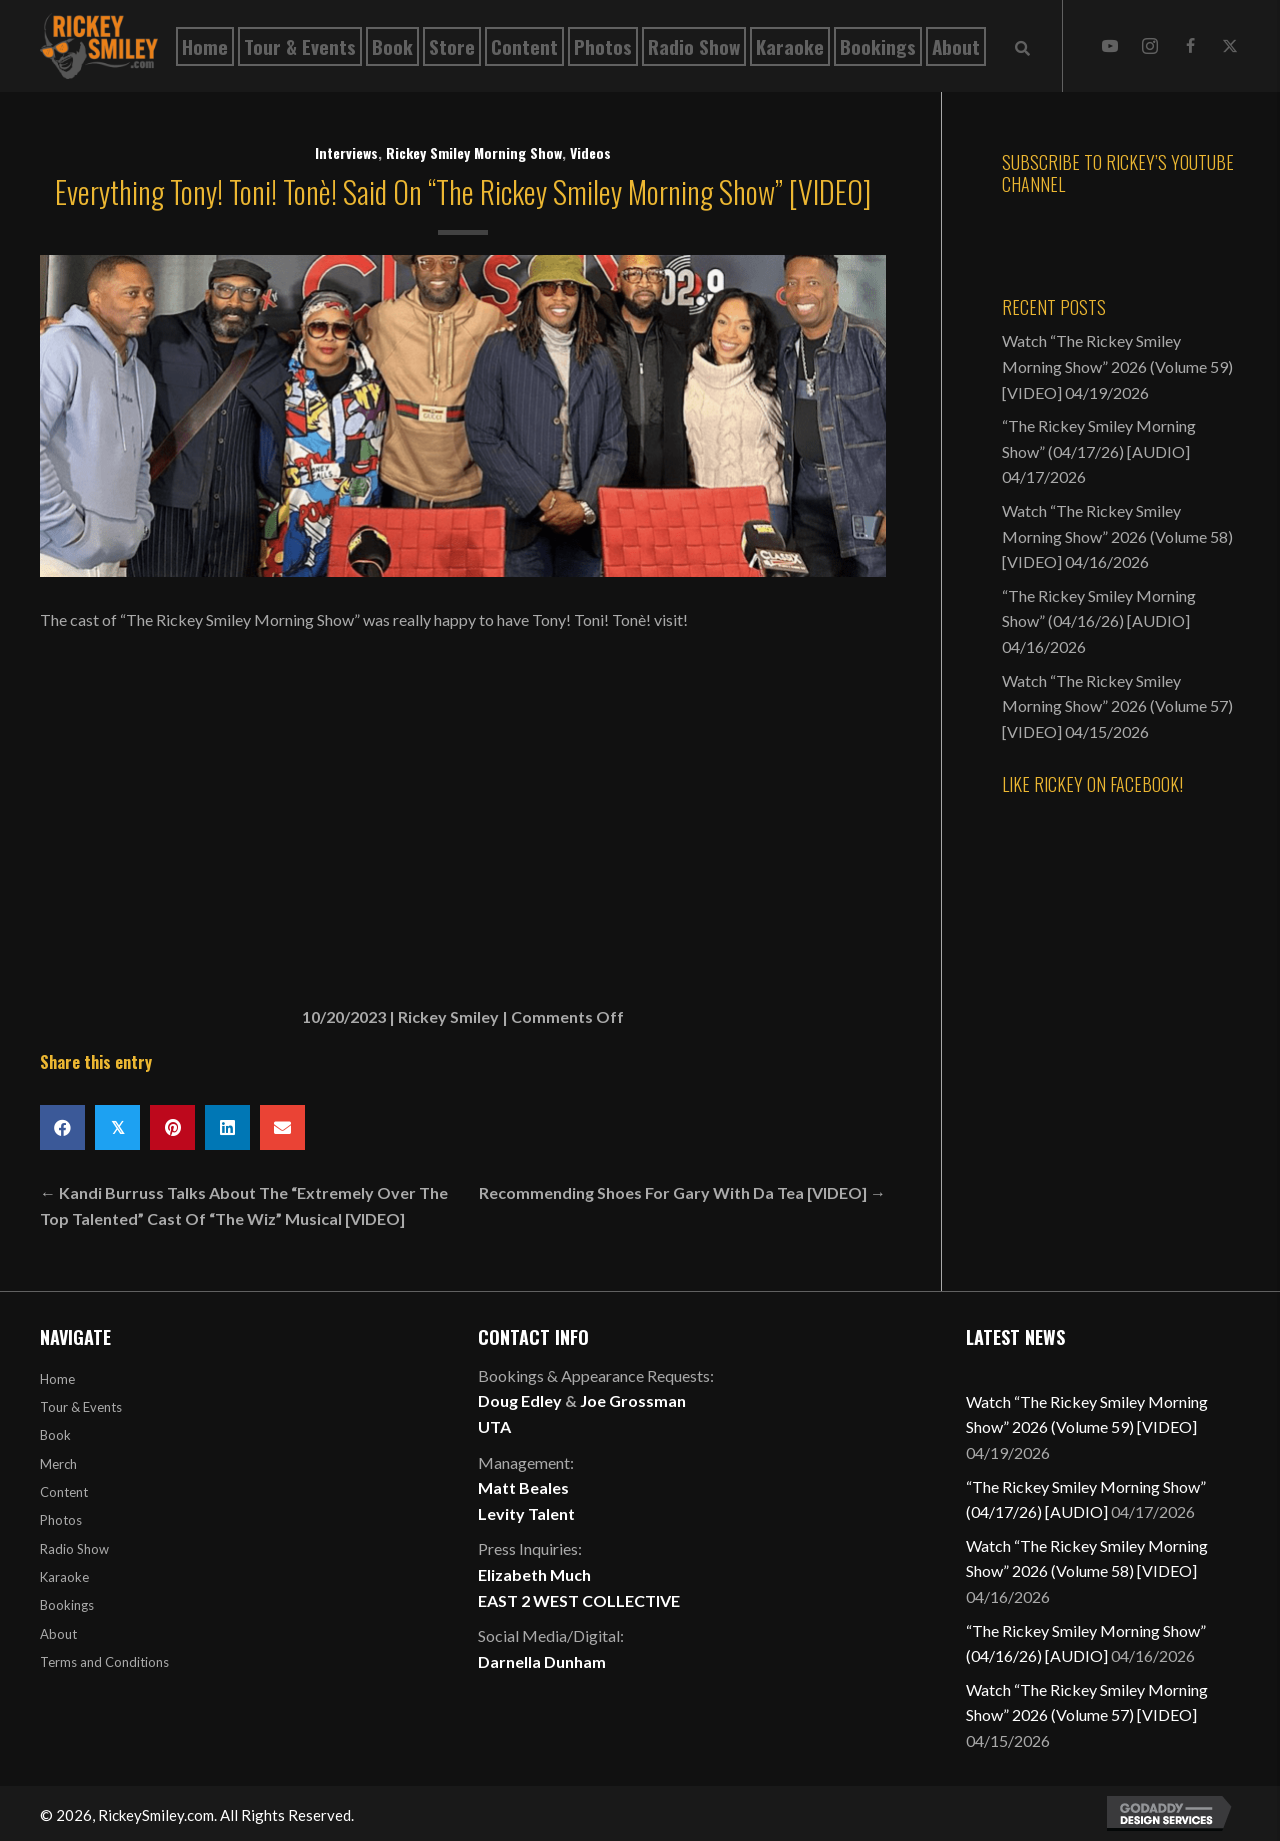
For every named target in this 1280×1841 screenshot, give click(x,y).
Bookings (67, 1605)
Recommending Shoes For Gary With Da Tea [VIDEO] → (682, 1192)
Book (55, 1435)
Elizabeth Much (534, 1574)
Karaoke (64, 1577)
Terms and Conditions (104, 1662)
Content (64, 1492)
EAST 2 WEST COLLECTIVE (579, 1600)
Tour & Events (81, 1407)
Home (57, 1379)
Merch (58, 1464)
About (58, 1634)
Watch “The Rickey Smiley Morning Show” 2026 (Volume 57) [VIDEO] (1117, 706)
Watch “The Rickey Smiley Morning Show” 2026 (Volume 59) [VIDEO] (1117, 366)
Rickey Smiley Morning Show (474, 152)
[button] (1110, 46)
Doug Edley (520, 1400)
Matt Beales (523, 1487)
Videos (590, 152)
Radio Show (74, 1549)
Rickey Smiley (448, 1016)
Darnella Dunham (542, 1661)
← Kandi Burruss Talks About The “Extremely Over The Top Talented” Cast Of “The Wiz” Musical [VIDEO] (244, 1205)
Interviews (346, 152)
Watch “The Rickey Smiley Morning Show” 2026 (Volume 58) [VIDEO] (1117, 536)
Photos (61, 1520)
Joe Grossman (633, 1400)
